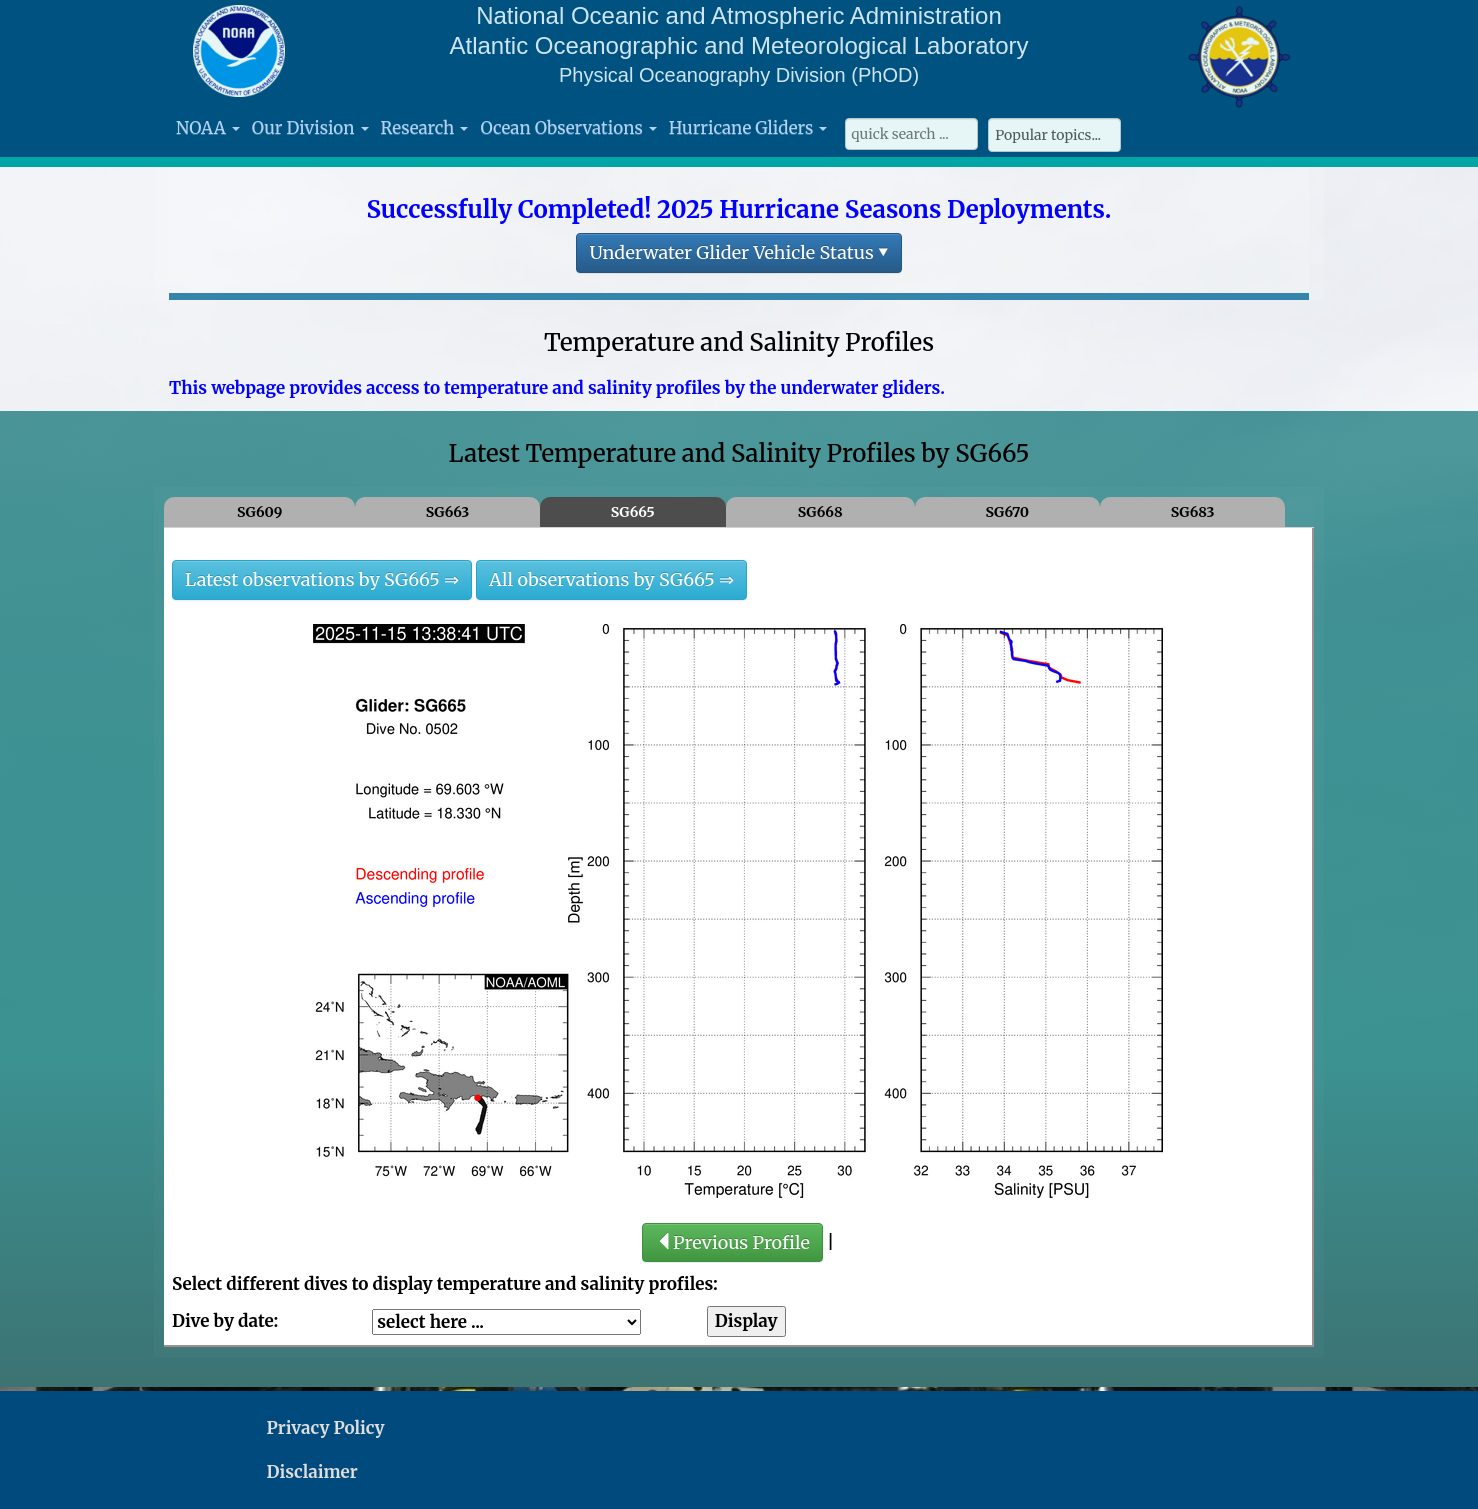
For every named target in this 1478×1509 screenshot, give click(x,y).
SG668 (820, 512)
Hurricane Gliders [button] (748, 128)
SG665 (633, 512)
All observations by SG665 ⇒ (611, 579)
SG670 (1007, 512)
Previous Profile (732, 1242)
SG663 (448, 512)
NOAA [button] (208, 128)
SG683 (1193, 512)
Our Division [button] (310, 128)
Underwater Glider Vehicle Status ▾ (738, 252)
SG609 (259, 512)
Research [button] (425, 128)
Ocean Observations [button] (568, 128)
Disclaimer (312, 1472)
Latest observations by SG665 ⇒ (322, 579)
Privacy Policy (326, 1428)
